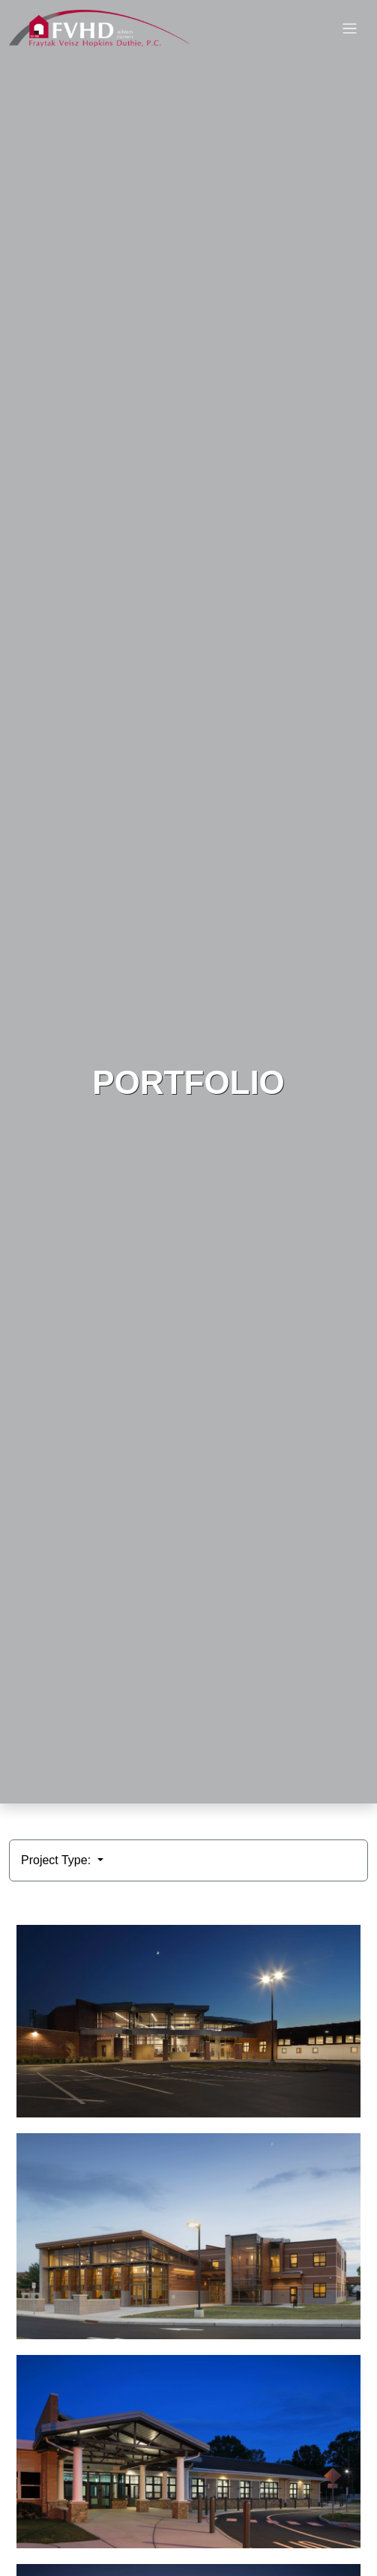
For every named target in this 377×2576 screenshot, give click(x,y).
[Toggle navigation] (349, 28)
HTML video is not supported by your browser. (188, 901)
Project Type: (57, 1860)
